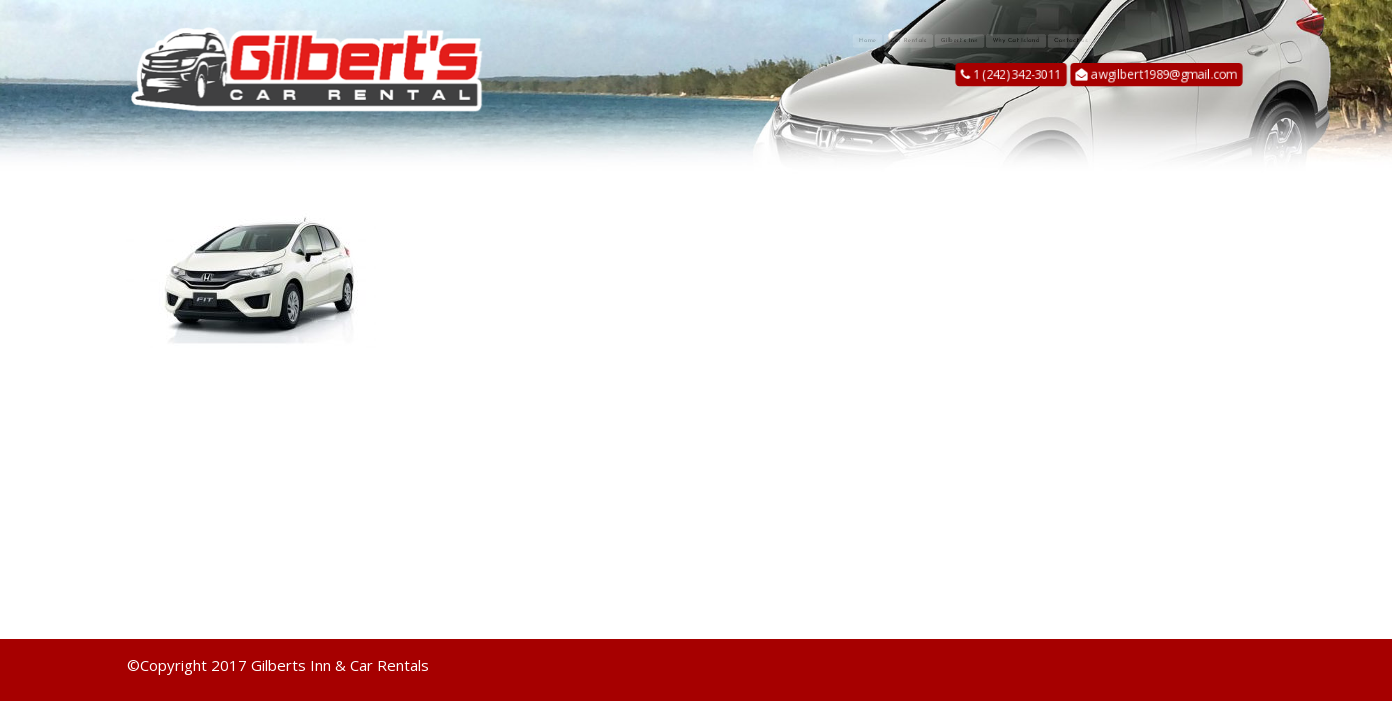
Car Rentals (818, 40)
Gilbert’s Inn (941, 40)
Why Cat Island (1077, 40)
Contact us (1210, 40)
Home (719, 40)
